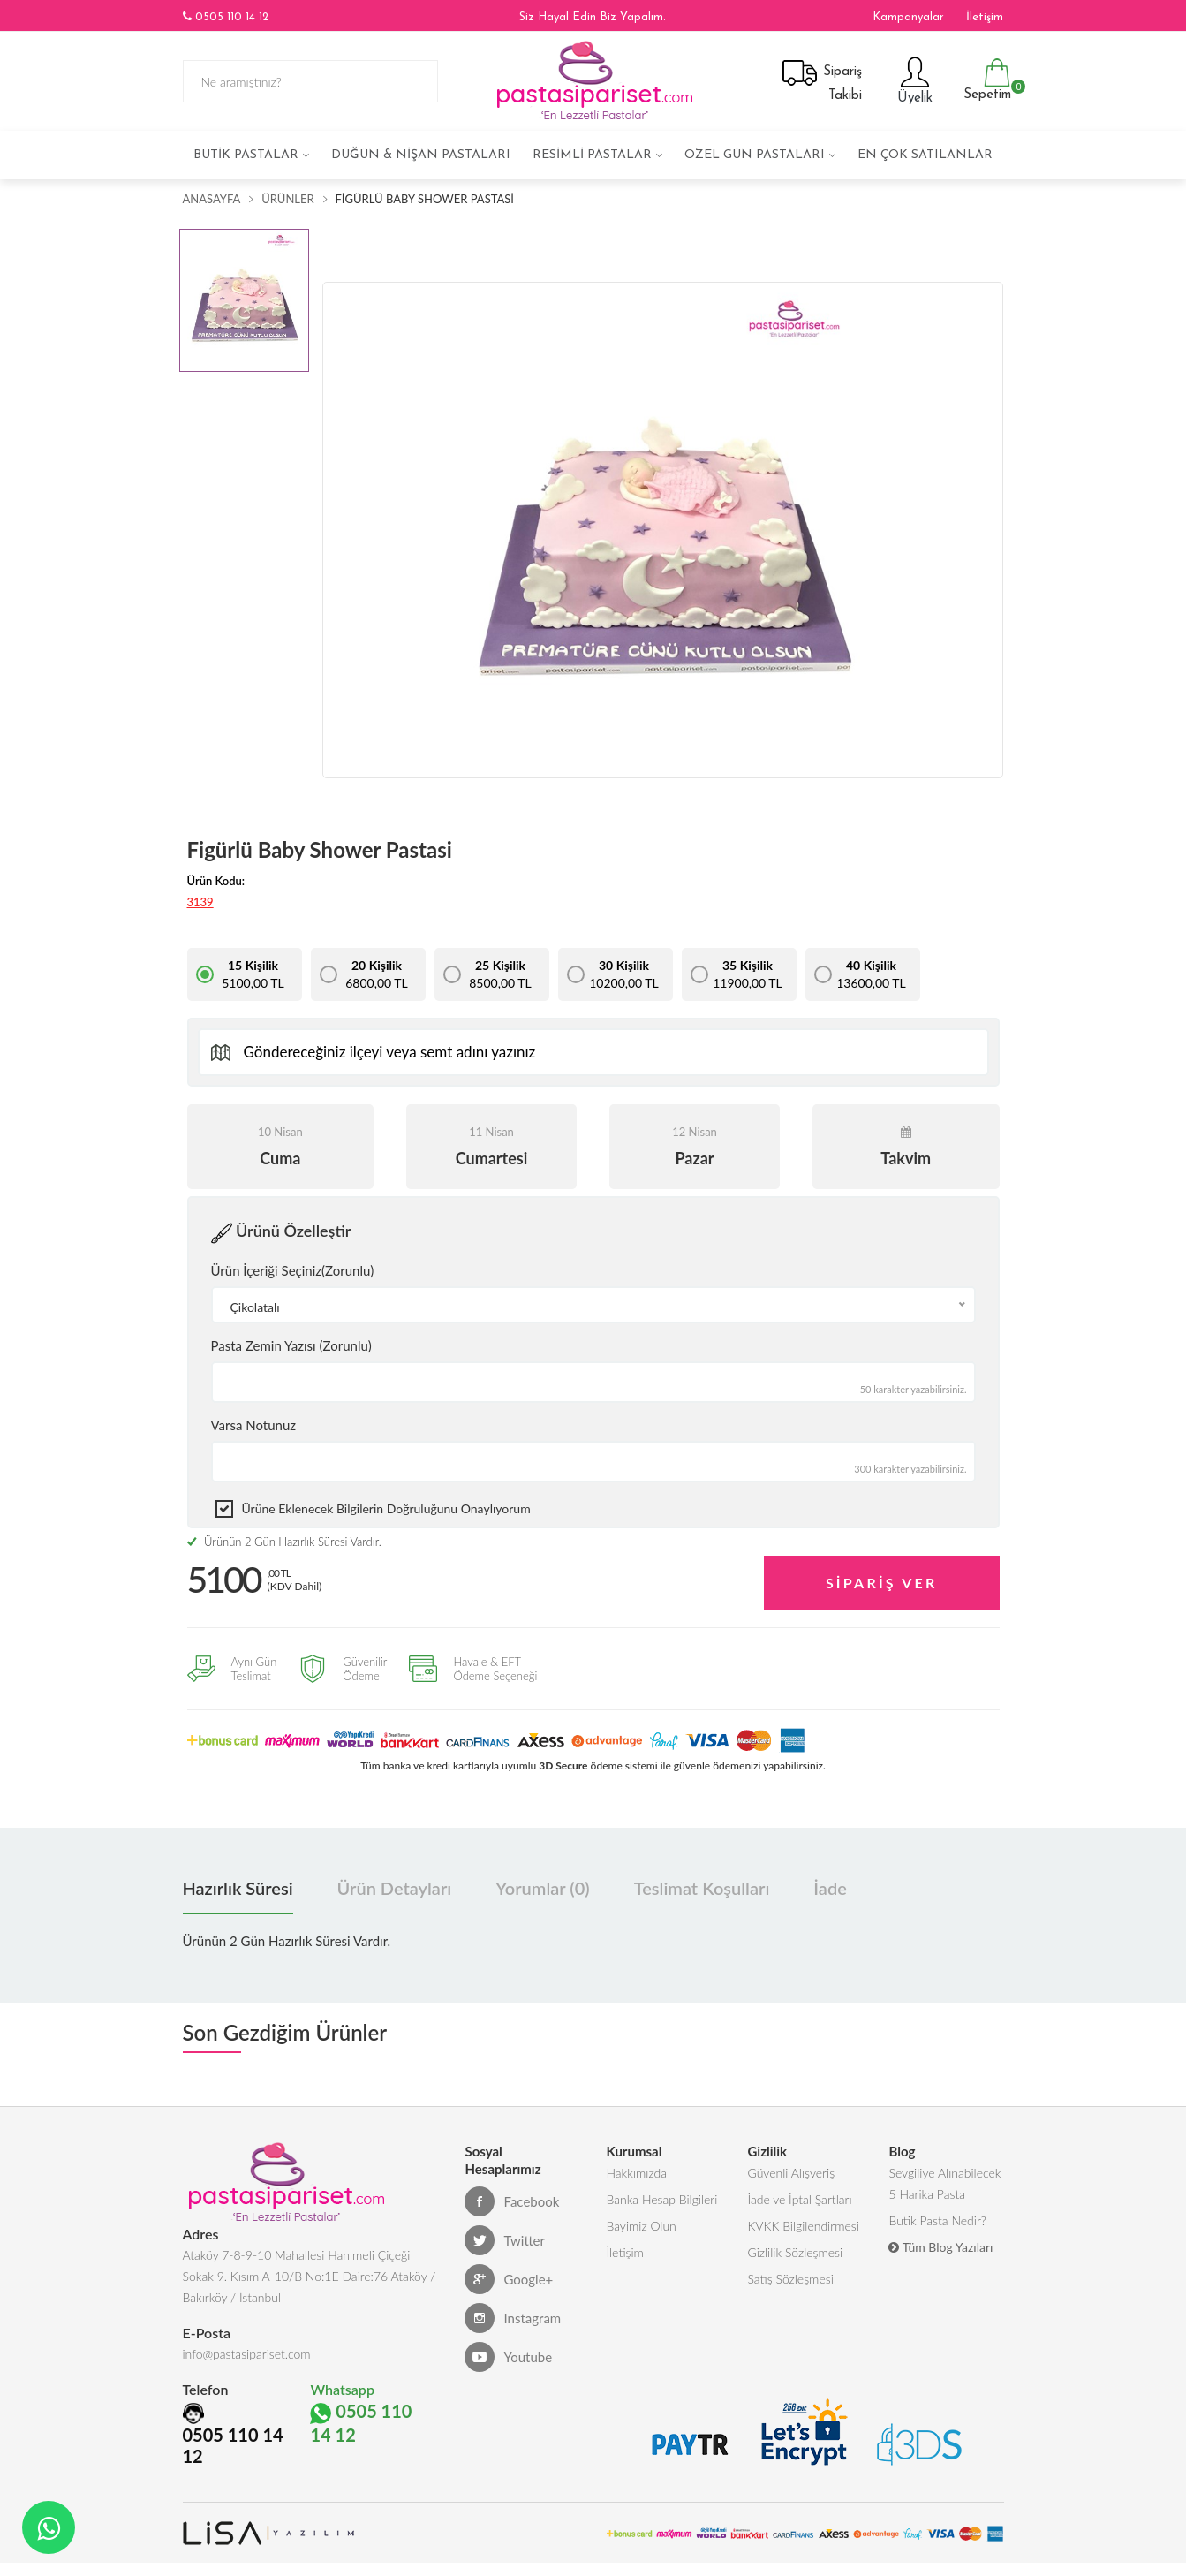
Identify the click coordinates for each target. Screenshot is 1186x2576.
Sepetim (985, 80)
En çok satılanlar (925, 155)
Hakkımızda (636, 2172)
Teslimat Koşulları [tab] (702, 1887)
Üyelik (913, 80)
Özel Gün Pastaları (754, 155)
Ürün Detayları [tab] (394, 1887)
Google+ (509, 2279)
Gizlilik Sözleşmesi (794, 2252)
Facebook (512, 2201)
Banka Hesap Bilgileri (661, 2199)
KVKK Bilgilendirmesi (802, 2225)
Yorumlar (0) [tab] (542, 1887)
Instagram (513, 2318)
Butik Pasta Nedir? (937, 2220)
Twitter (505, 2240)
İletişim (984, 17)
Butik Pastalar (245, 155)
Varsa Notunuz (254, 1425)
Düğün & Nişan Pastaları (420, 155)
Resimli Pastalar (592, 155)
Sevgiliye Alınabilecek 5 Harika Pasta (944, 2183)
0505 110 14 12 (225, 17)
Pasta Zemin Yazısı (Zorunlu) (291, 1345)
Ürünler (287, 199)
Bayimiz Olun (641, 2225)
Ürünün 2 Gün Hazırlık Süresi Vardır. (284, 1541)
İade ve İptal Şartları (799, 2199)
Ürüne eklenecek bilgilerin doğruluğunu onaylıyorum (386, 1508)
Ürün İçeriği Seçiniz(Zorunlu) (292, 1270)
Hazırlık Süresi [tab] (238, 1887)
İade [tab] (829, 1887)
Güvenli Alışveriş (791, 2172)
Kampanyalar (908, 17)
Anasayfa (212, 199)
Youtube (508, 2357)
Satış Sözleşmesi (790, 2278)
